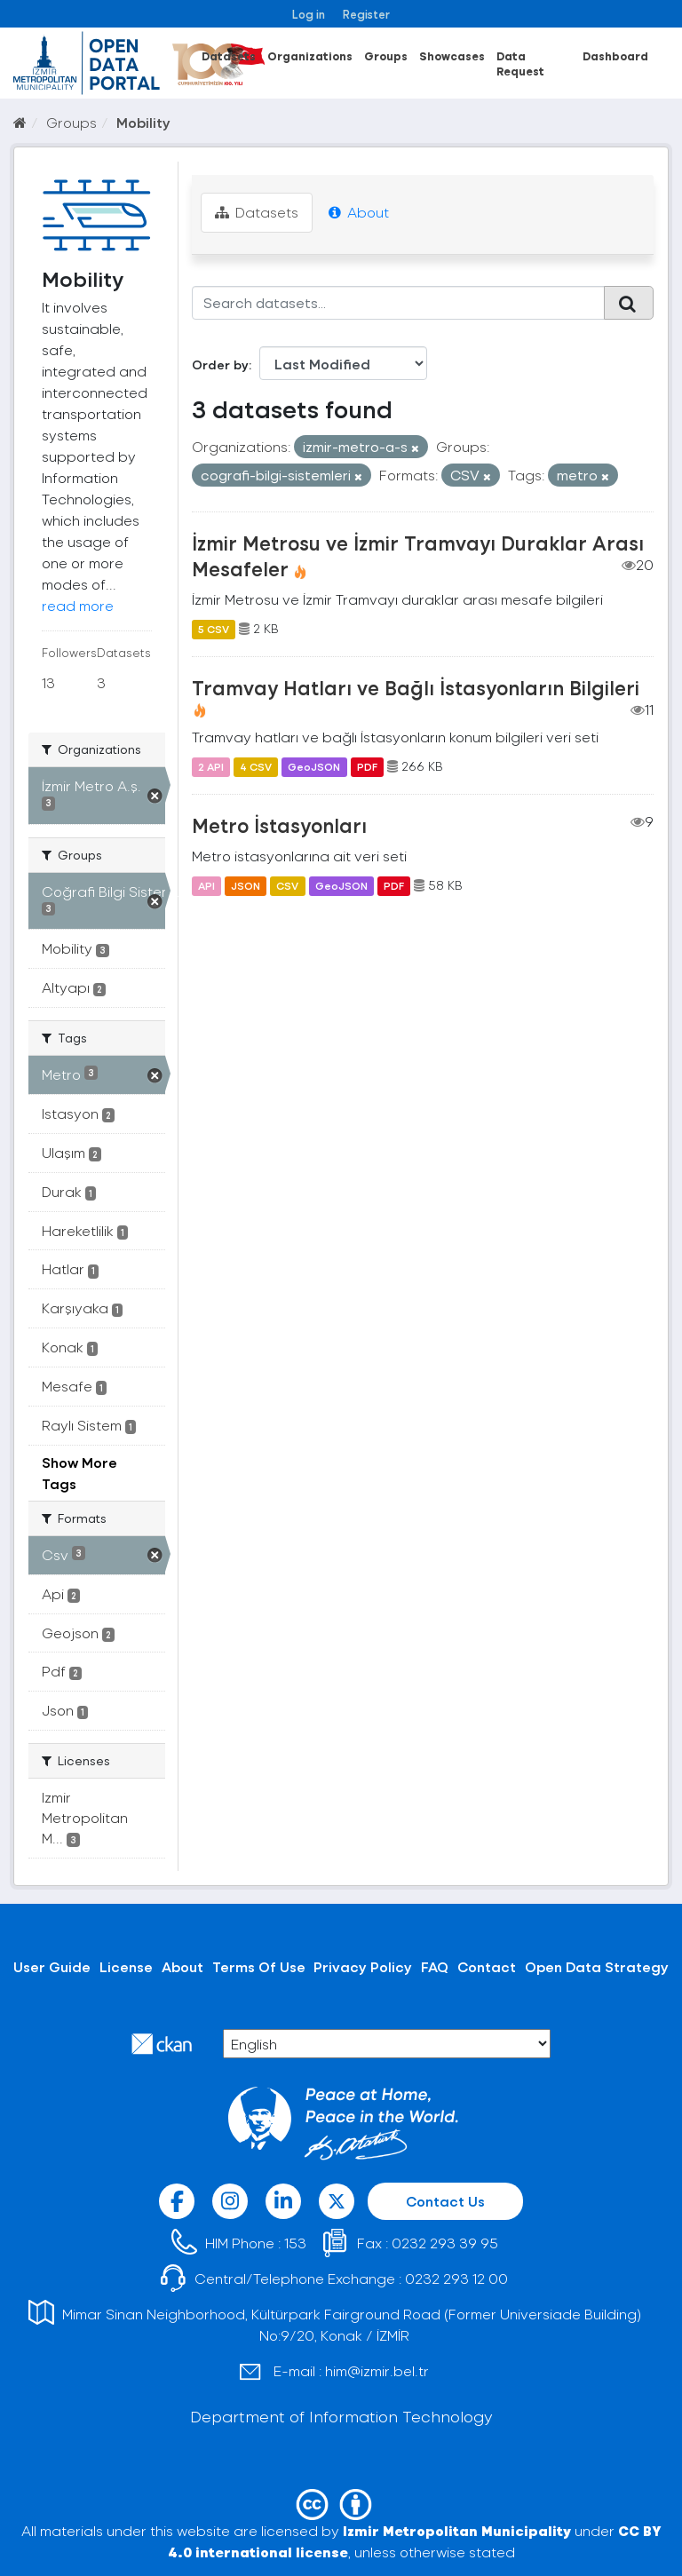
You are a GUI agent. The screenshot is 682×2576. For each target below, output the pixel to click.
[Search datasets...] (399, 303)
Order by (220, 364)
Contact (486, 1966)
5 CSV (213, 629)
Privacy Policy (362, 1966)
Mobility (143, 122)
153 (295, 2242)
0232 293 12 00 (456, 2278)
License (126, 1966)
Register (366, 13)
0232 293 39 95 (445, 2242)
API (206, 885)
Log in (308, 13)
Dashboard (615, 55)
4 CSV (256, 766)
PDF (367, 766)
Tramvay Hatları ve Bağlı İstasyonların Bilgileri (415, 687)
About (359, 211)
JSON (245, 885)
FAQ (434, 1966)
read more (78, 605)
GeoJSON (314, 766)
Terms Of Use (258, 1966)
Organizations (310, 55)
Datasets (229, 55)
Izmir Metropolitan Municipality (457, 2530)
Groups (386, 55)
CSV (287, 885)
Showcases (452, 55)
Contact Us (445, 2201)
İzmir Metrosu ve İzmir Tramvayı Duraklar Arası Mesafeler (418, 555)
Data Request (520, 63)
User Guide (52, 1966)
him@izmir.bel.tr (377, 2370)
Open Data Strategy (597, 1966)
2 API (211, 766)
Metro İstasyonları (279, 825)
